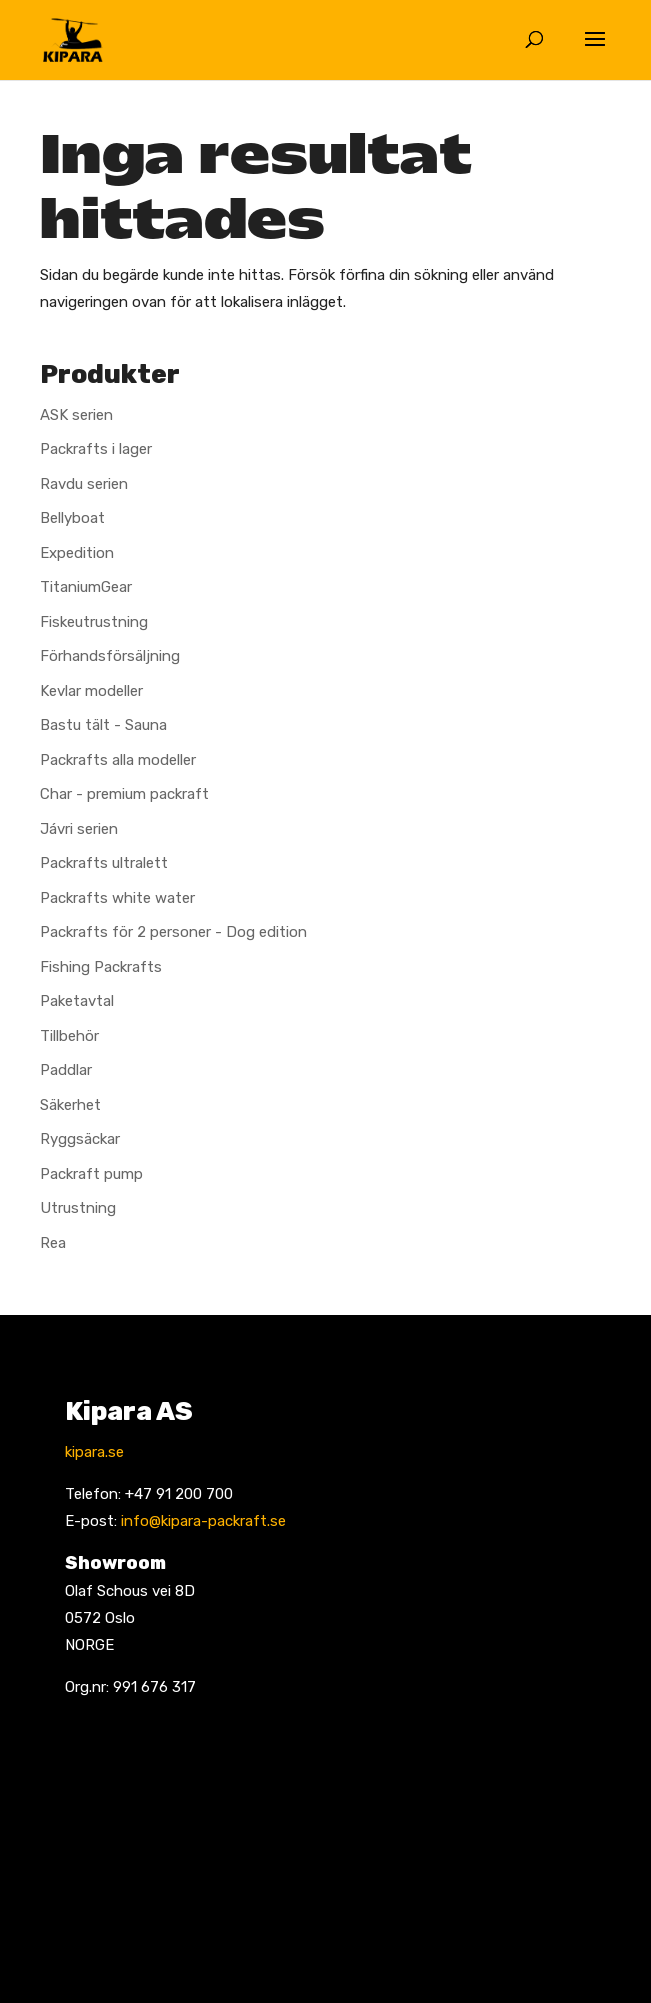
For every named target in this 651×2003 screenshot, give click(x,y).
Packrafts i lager (96, 449)
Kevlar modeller (91, 691)
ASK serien (76, 415)
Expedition (77, 553)
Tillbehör (69, 1036)
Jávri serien (79, 829)
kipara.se (94, 1452)
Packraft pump (91, 1174)
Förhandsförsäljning (110, 656)
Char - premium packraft (124, 794)
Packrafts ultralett (104, 863)
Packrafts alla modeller (118, 760)
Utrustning (78, 1208)
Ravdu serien (84, 484)
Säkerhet (70, 1105)
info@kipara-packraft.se (203, 1521)
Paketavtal (77, 1001)
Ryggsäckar (80, 1139)
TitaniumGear (86, 587)
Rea (53, 1243)
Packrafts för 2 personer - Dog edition (173, 932)
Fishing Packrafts (101, 967)
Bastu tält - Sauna (103, 725)
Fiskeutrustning (94, 622)
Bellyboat (72, 518)
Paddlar (66, 1070)
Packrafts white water (117, 898)
